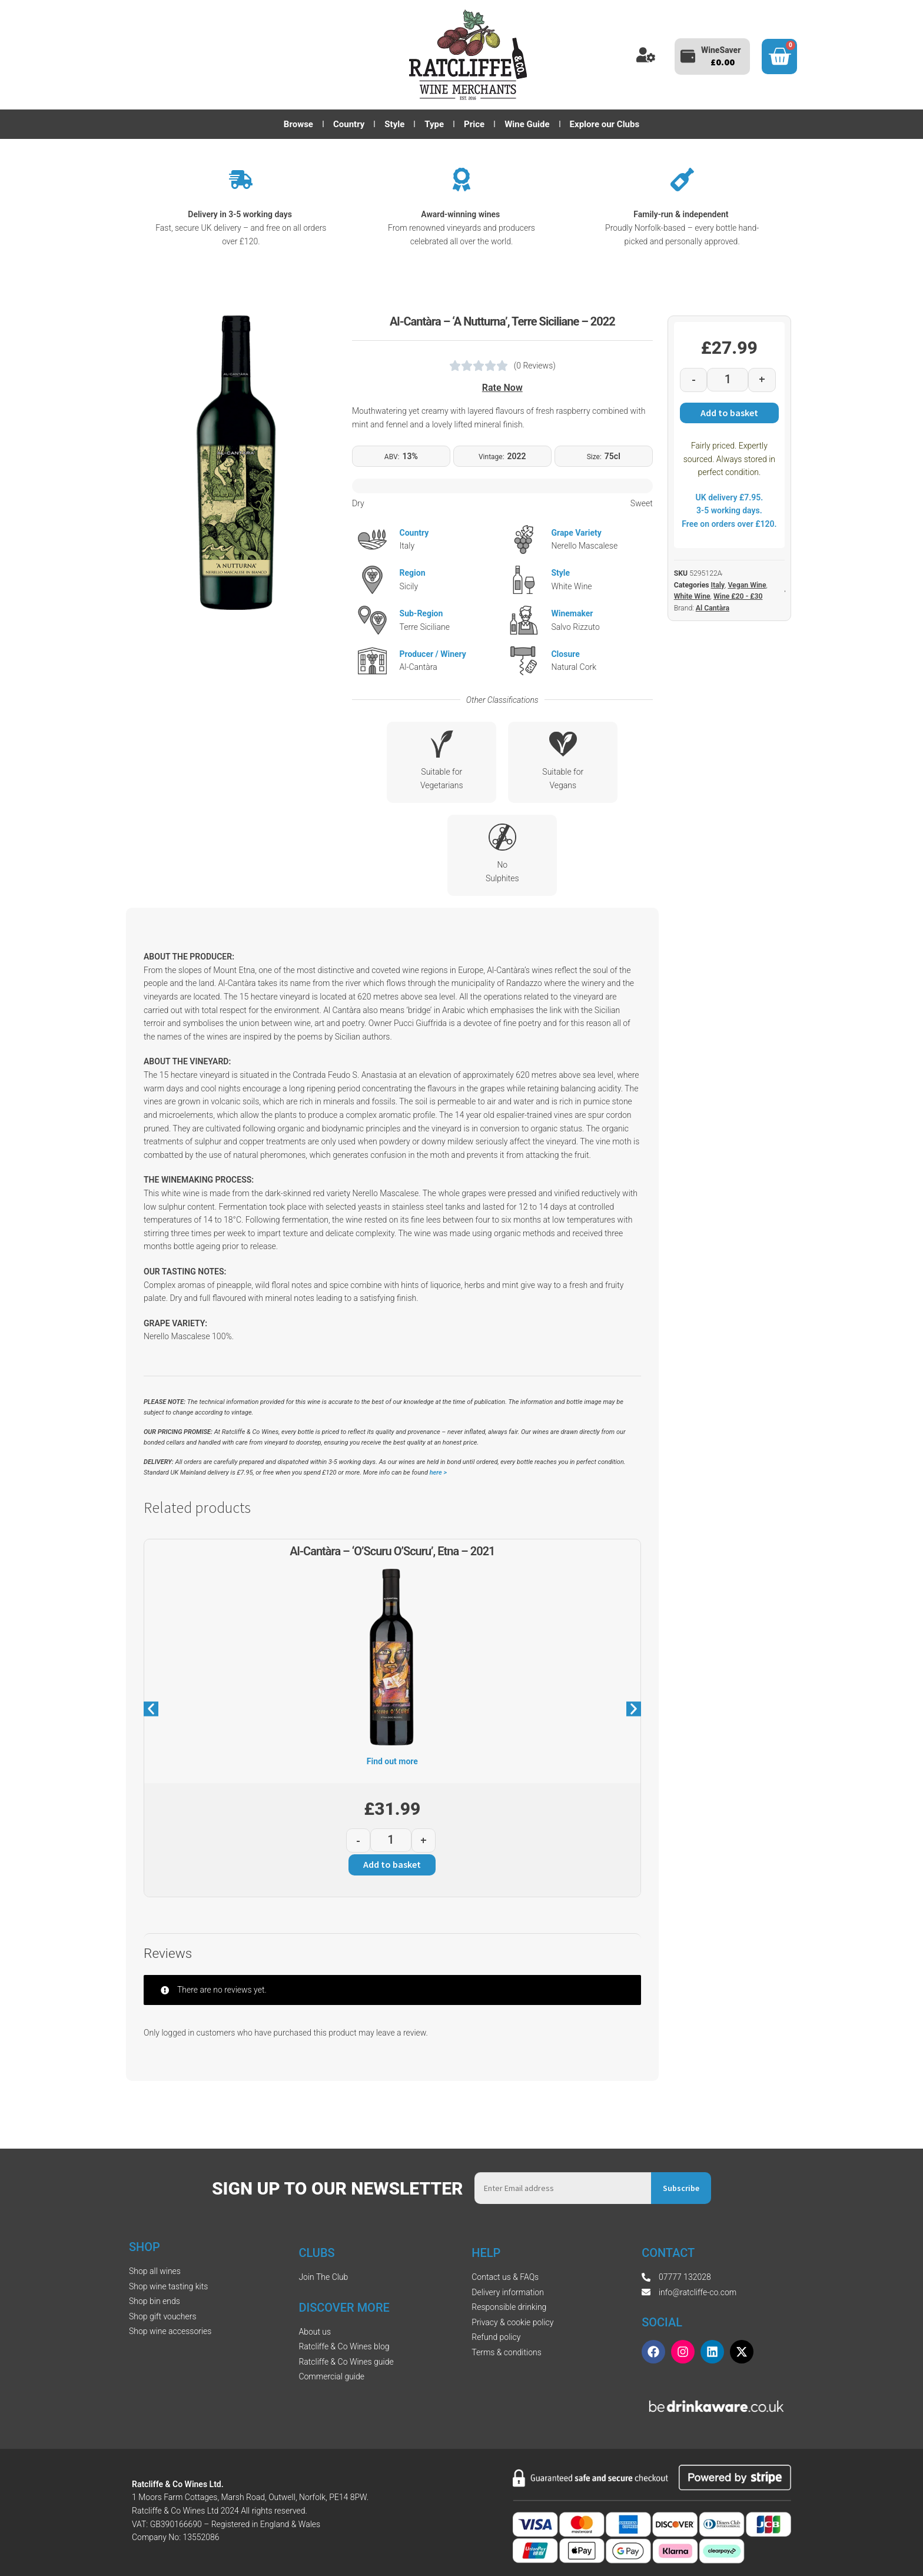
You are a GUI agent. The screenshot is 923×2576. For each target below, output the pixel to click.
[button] (151, 1709)
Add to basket (729, 413)
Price (474, 124)
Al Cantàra (712, 608)
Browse (298, 124)
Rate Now (502, 387)
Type (434, 124)
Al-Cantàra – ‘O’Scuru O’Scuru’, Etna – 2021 (392, 1551)
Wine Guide (526, 124)
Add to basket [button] (392, 1864)
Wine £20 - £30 (737, 596)
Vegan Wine (747, 585)
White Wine (692, 596)
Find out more (392, 1761)
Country (348, 124)
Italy (718, 585)
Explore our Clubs (605, 124)
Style (394, 124)
